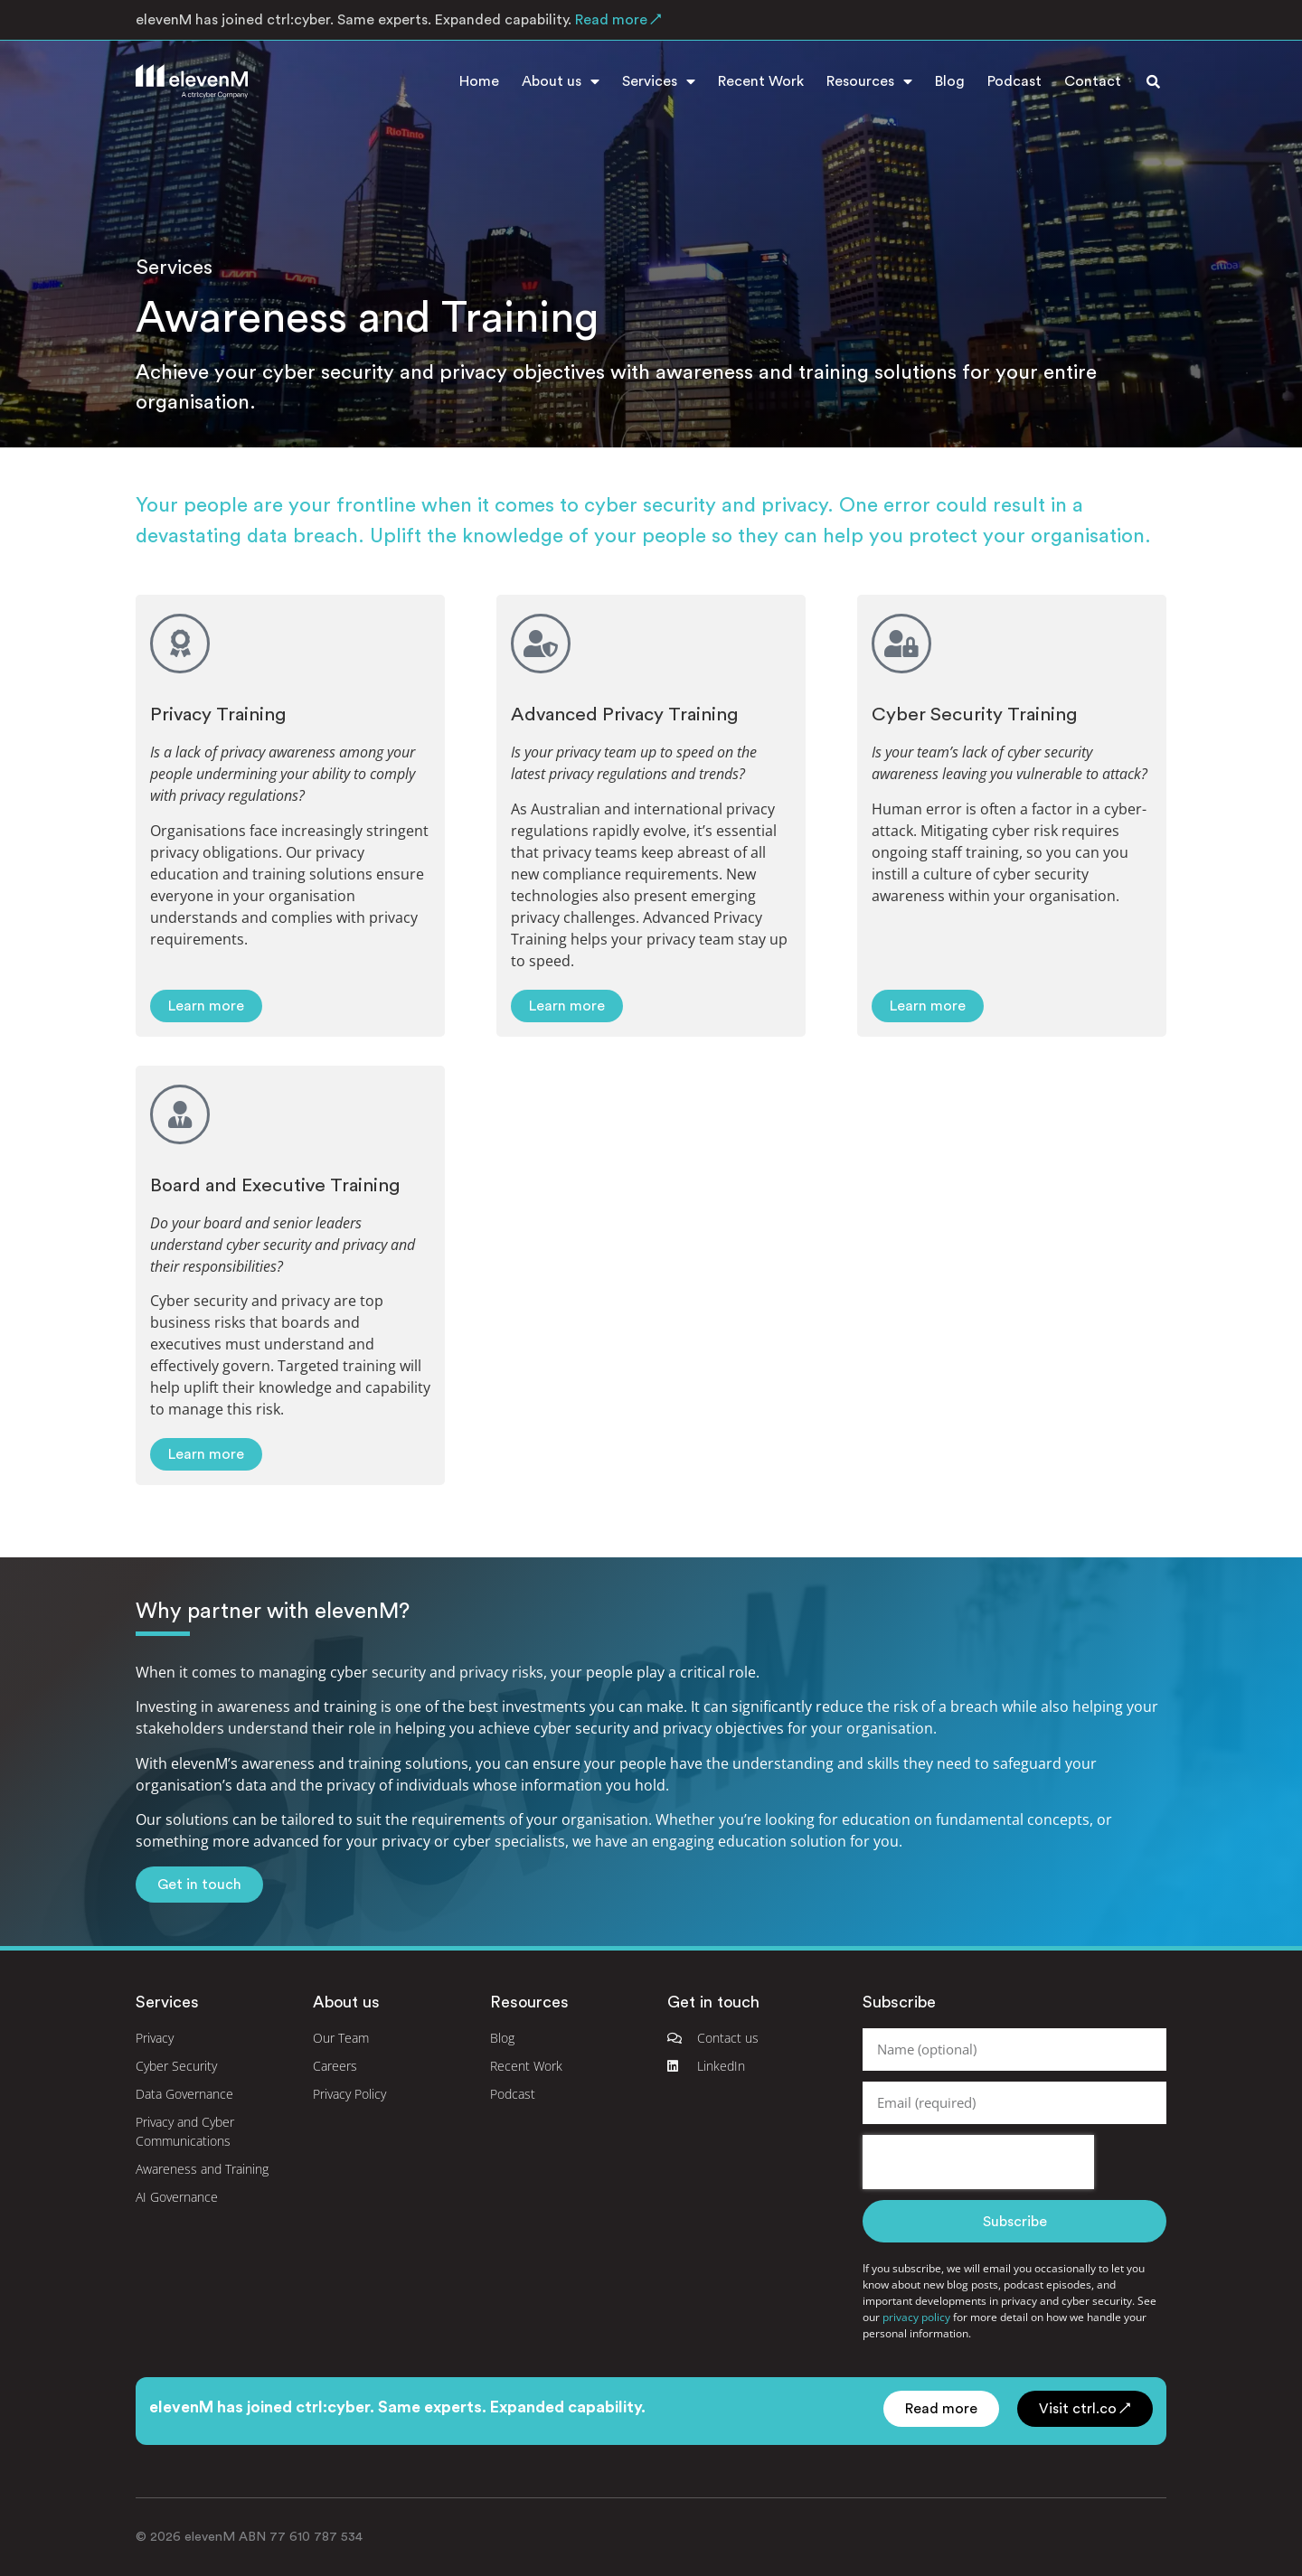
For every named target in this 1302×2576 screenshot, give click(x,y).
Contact (1092, 81)
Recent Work (761, 81)
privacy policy (916, 2317)
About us (560, 81)
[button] (1152, 81)
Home (479, 81)
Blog (950, 81)
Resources (869, 81)
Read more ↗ (616, 20)
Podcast (1014, 81)
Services (658, 81)
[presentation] (978, 2162)
